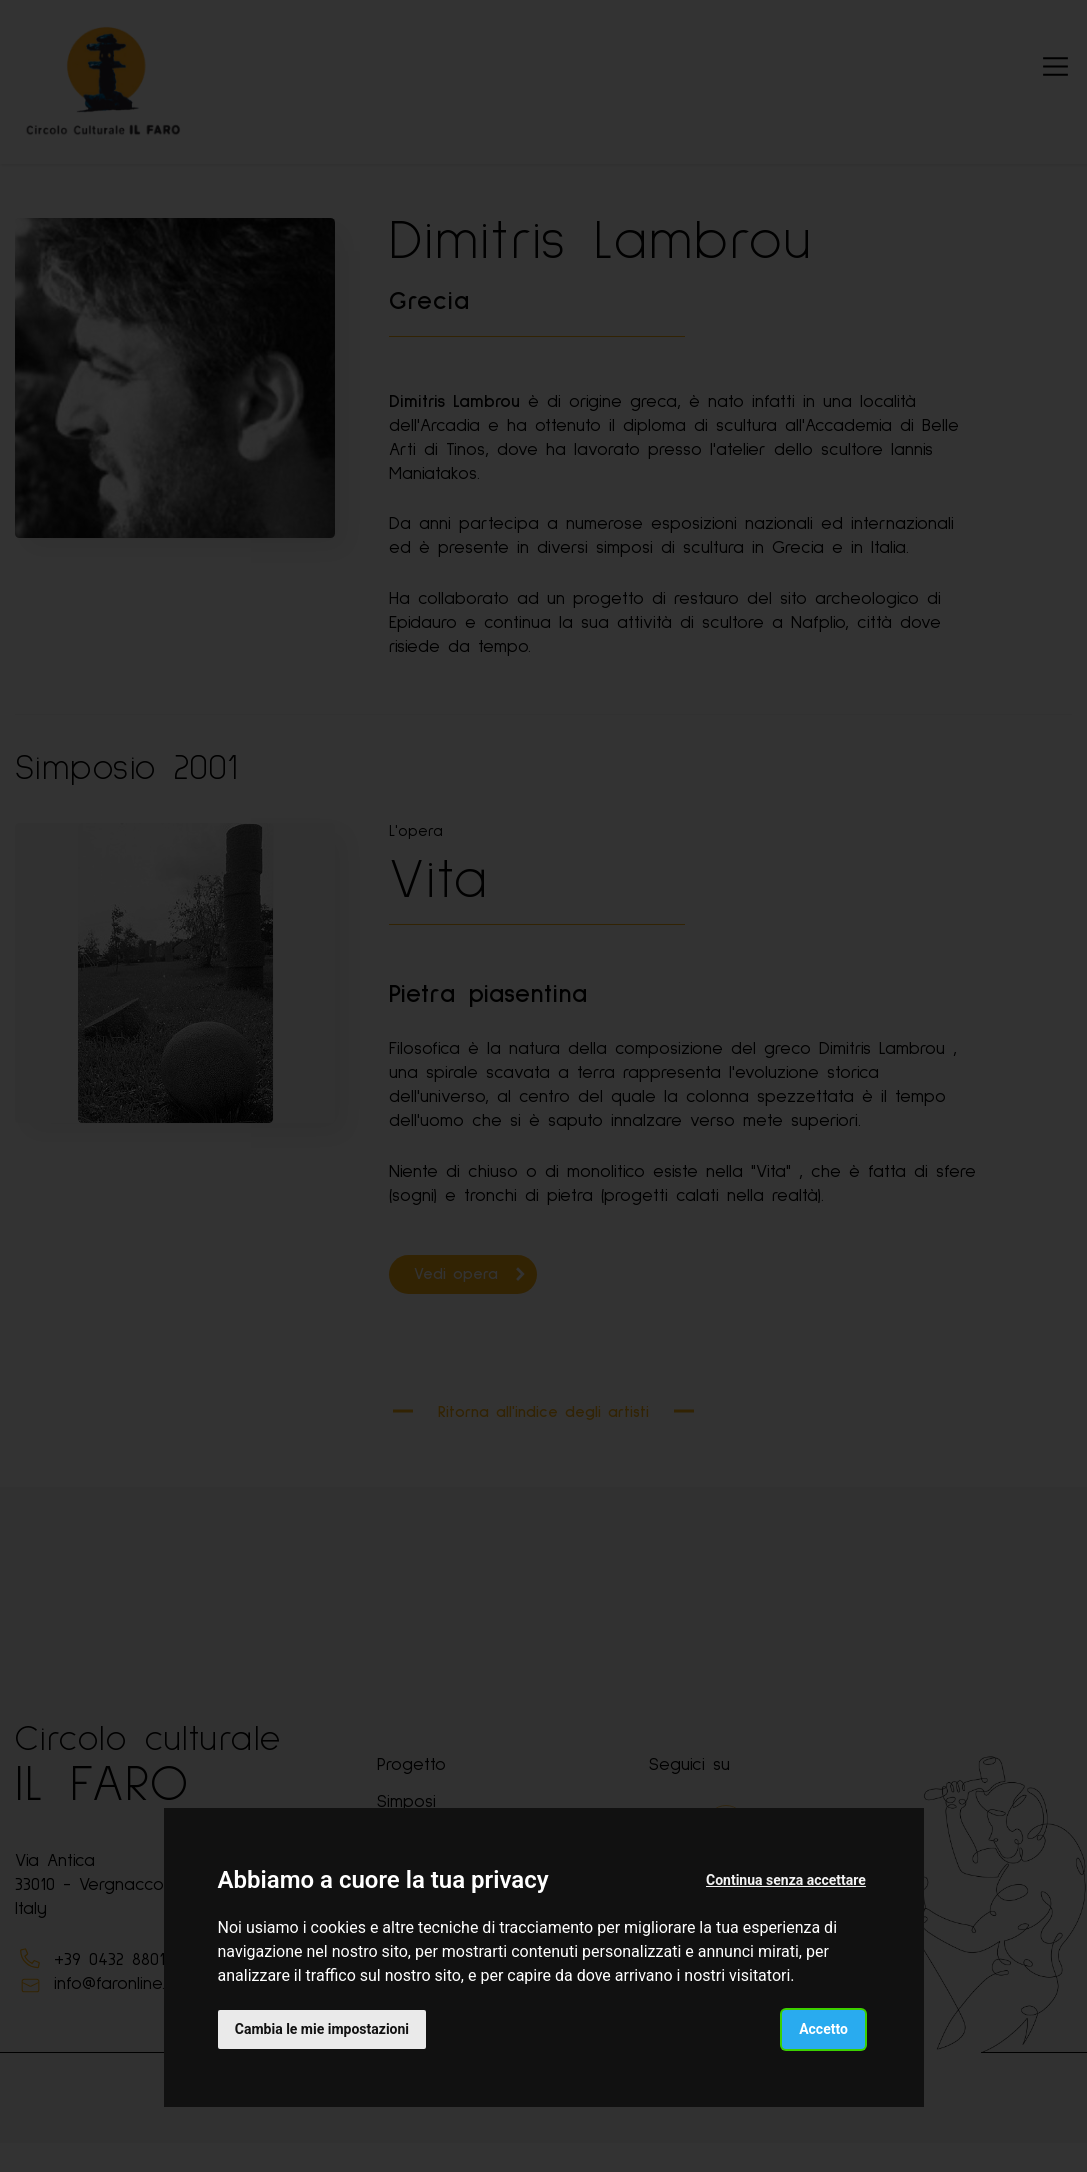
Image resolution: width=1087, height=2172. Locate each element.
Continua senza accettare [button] (785, 1880)
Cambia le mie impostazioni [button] (323, 2028)
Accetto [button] (822, 2028)
